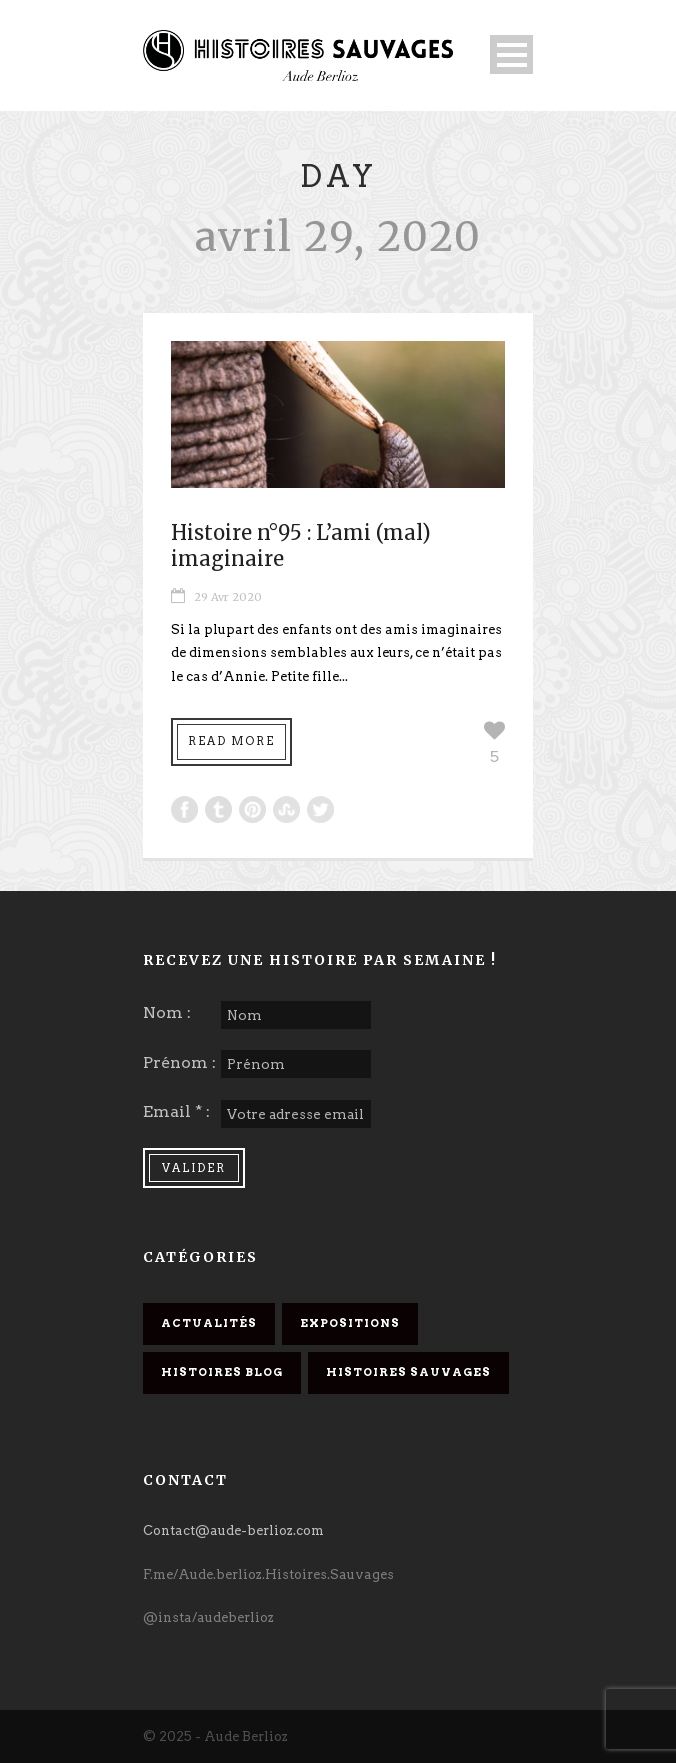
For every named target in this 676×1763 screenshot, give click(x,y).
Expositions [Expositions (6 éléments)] (350, 1323)
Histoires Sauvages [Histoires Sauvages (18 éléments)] (408, 1372)
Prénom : (179, 1062)
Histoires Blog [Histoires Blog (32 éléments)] (222, 1372)
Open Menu (511, 54)
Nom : (167, 1012)
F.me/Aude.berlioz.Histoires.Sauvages (268, 1574)
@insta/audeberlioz (208, 1617)
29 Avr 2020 (228, 597)
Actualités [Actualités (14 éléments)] (209, 1323)
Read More (231, 741)
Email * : (176, 1111)
